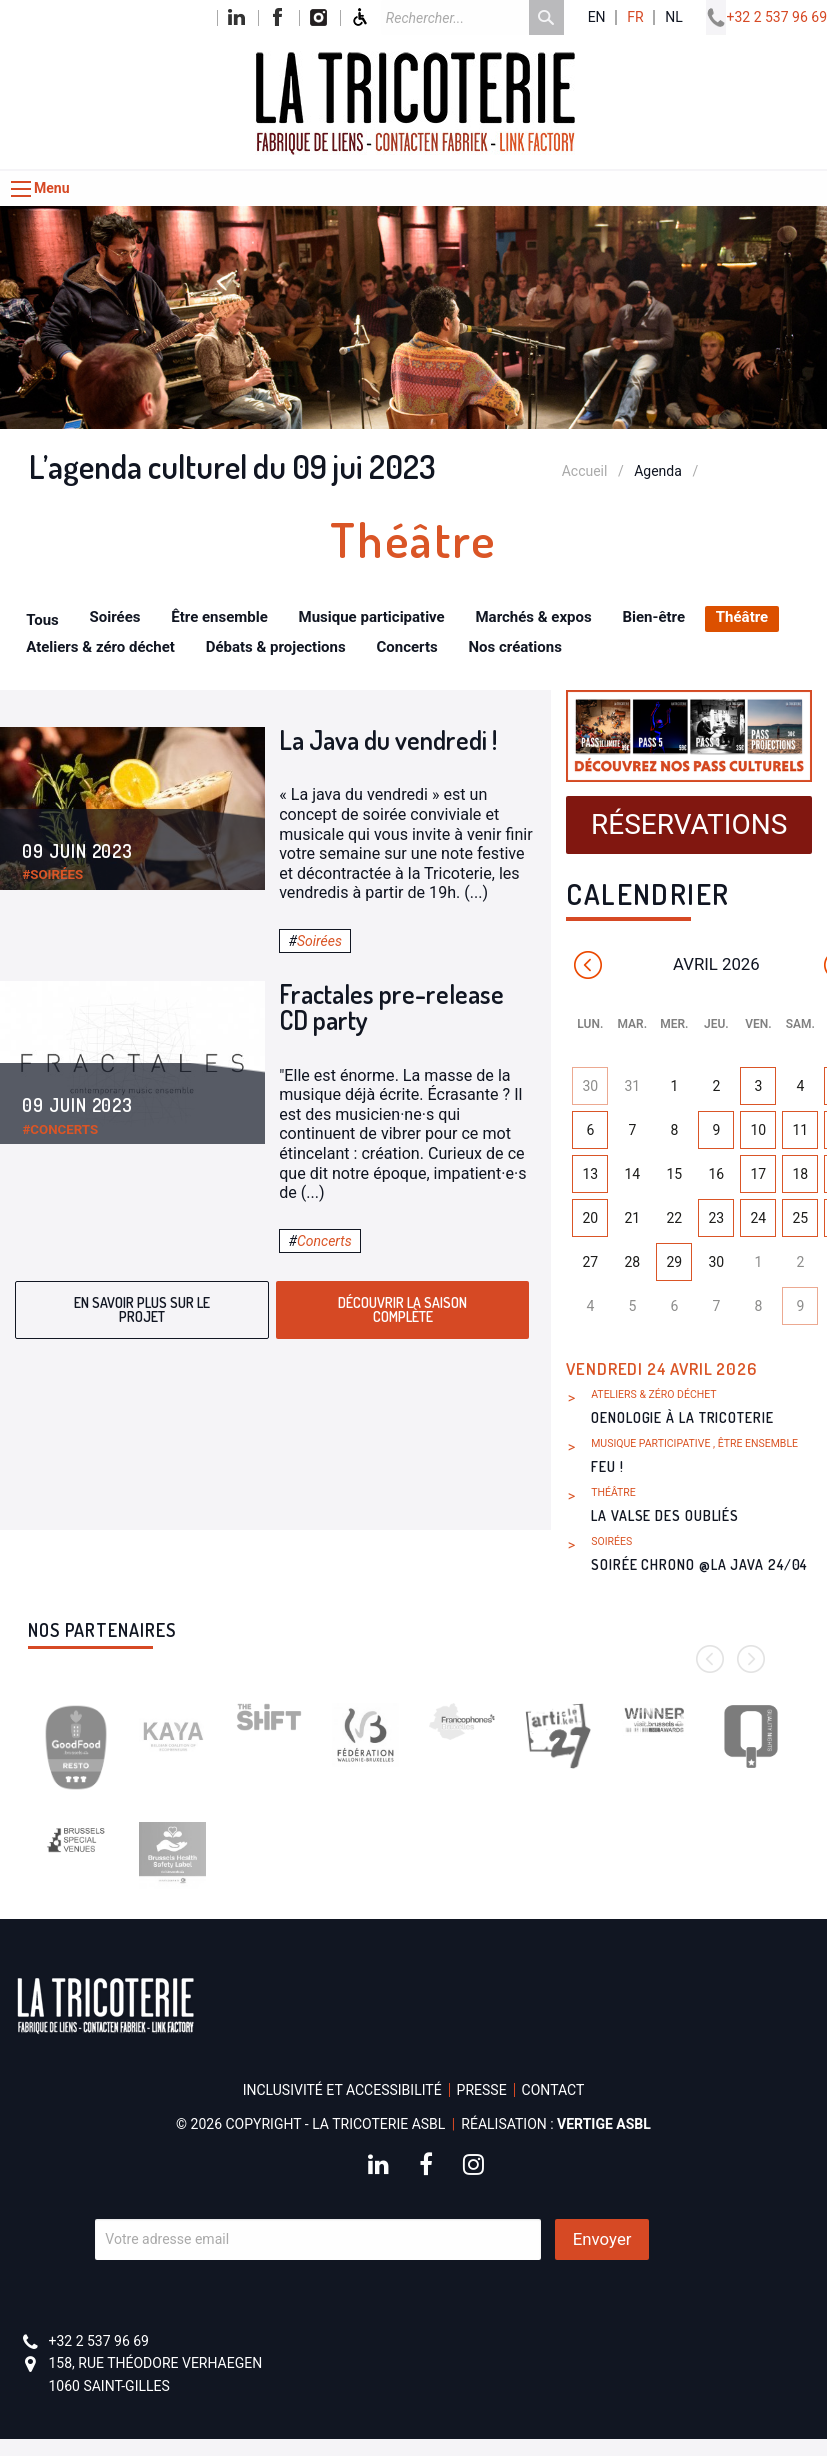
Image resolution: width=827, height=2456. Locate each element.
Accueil (585, 471)
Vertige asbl (604, 2124)
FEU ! (607, 1466)
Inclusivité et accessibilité (342, 2090)
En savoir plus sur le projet (142, 1309)
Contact (553, 2090)
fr (635, 17)
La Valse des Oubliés (665, 1515)
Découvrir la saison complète (402, 1309)
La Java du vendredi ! (388, 739)
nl (674, 17)
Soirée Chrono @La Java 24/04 (699, 1564)
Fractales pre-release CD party (391, 1006)
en (597, 17)
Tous (42, 620)
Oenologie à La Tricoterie (682, 1417)
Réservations (689, 824)
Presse (482, 2090)
